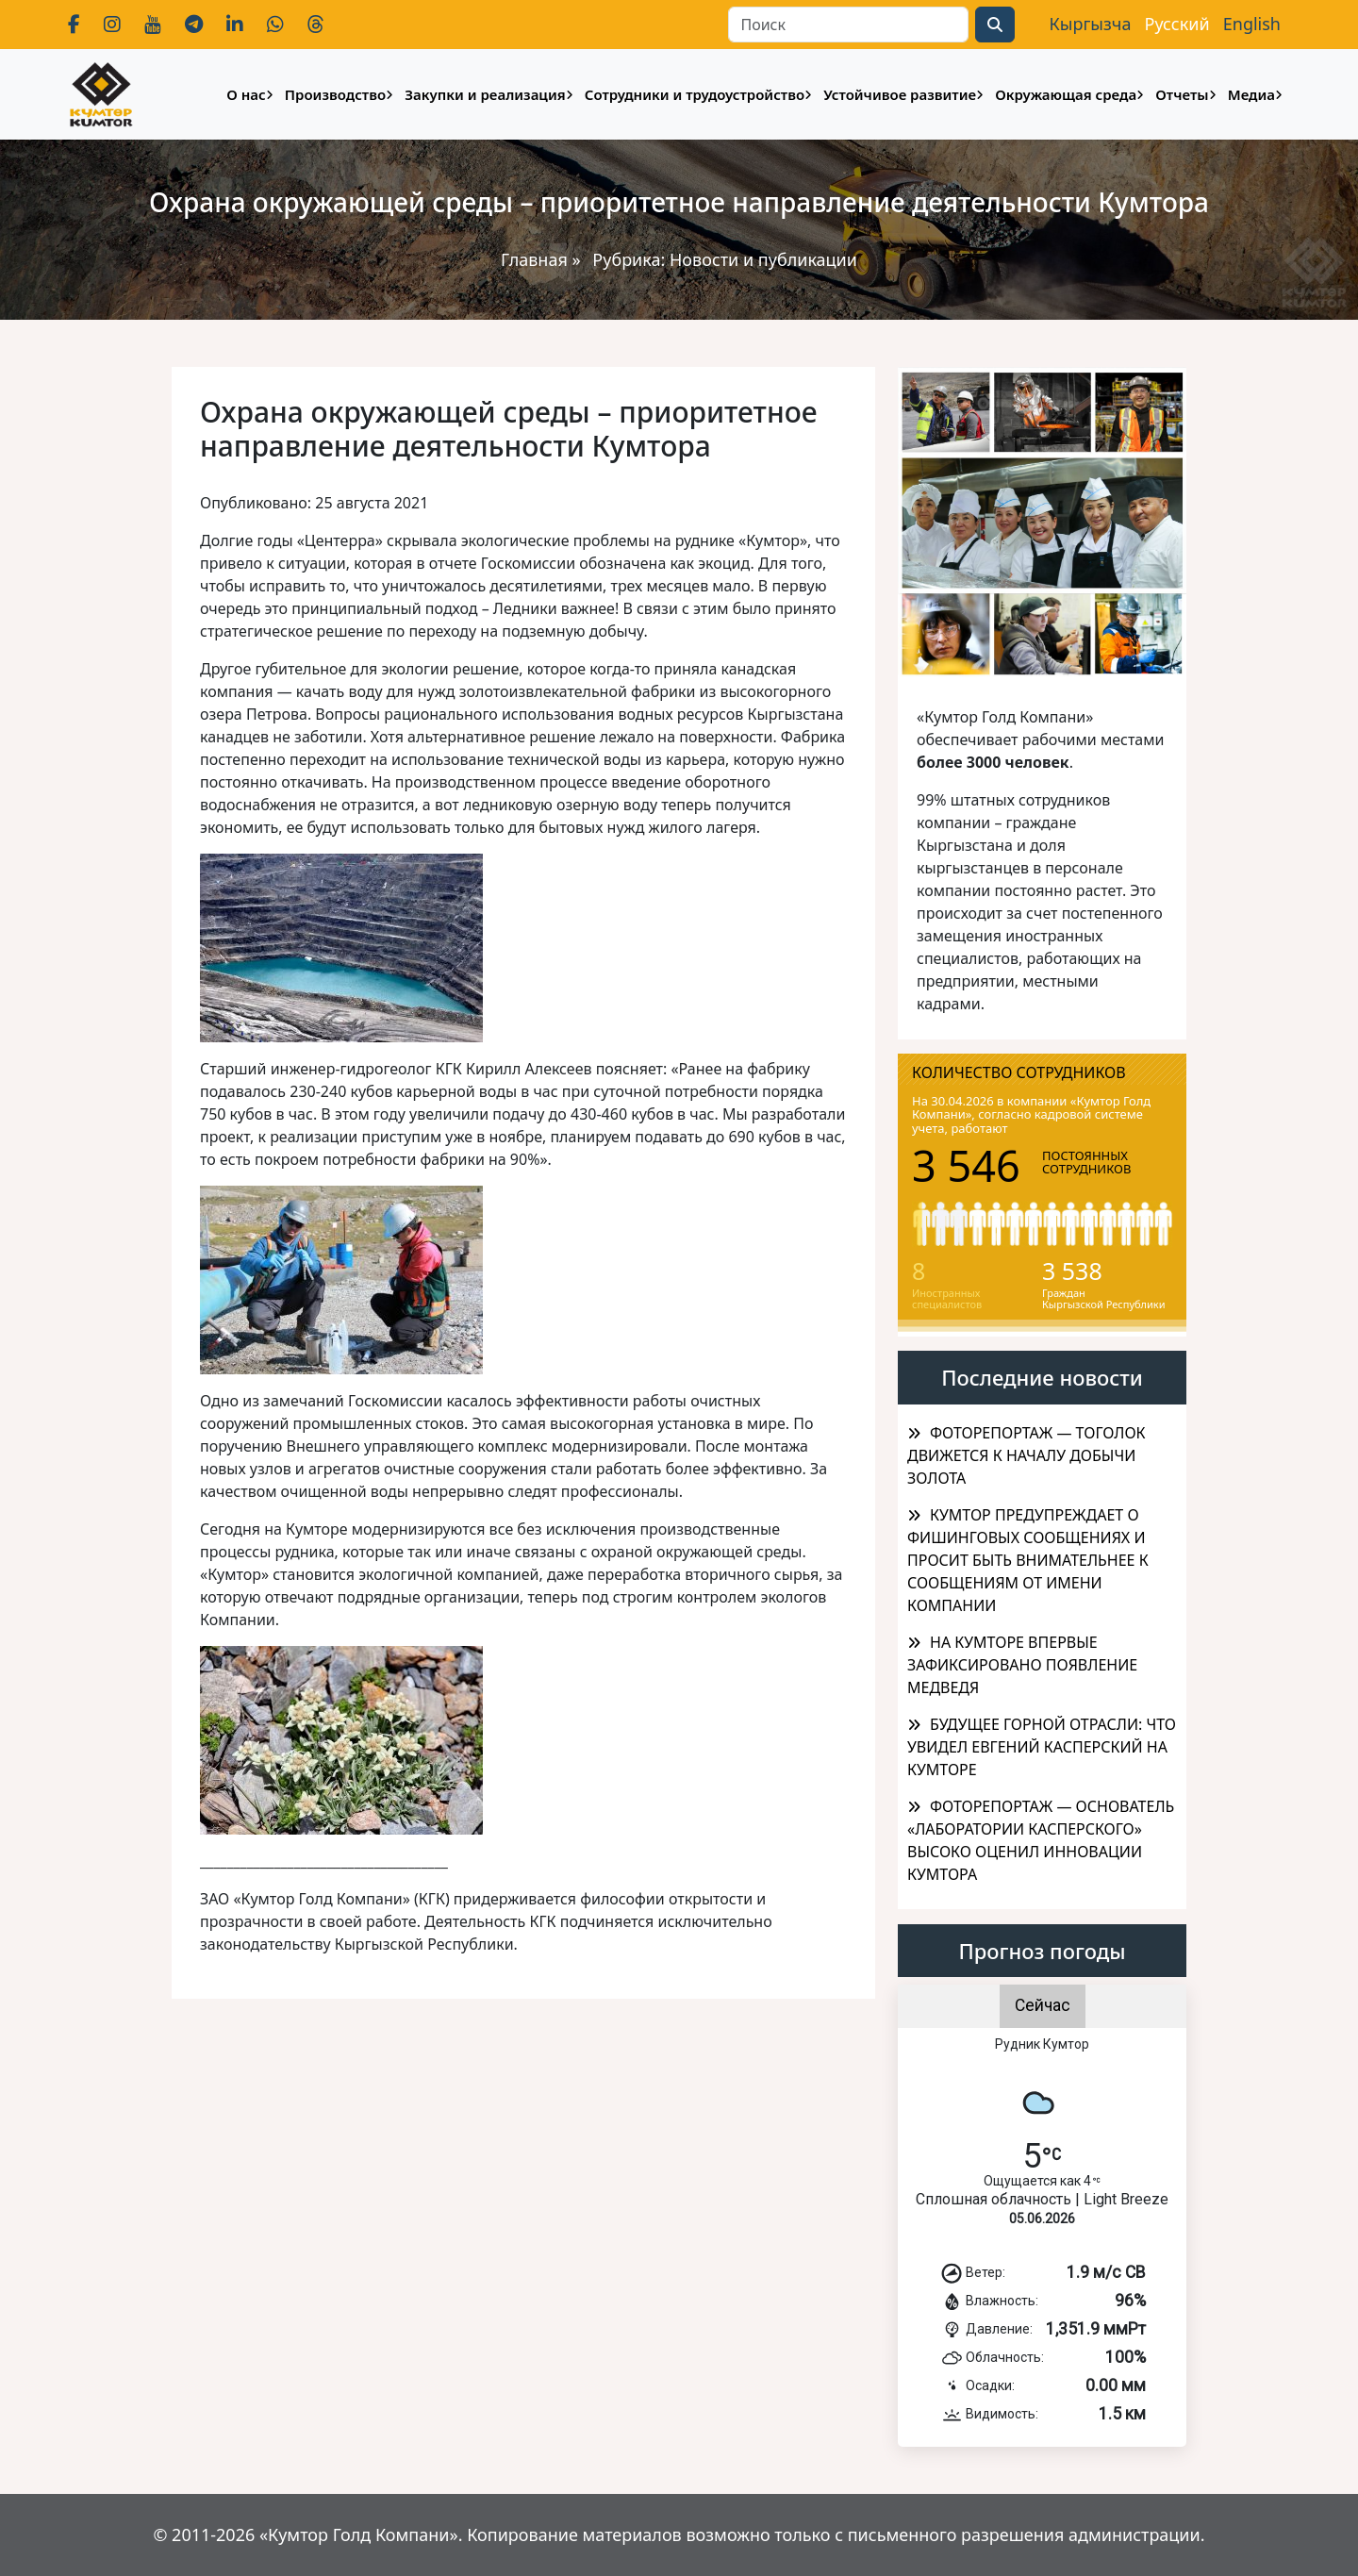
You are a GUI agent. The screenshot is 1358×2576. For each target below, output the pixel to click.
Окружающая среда (1065, 94)
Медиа (1251, 94)
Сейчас (1042, 2005)
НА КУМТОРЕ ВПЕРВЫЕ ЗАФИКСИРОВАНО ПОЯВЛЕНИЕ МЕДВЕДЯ (1022, 1665)
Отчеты (1181, 94)
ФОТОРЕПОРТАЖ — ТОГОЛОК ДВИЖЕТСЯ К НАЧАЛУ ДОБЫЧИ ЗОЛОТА (1026, 1455)
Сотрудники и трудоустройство (694, 94)
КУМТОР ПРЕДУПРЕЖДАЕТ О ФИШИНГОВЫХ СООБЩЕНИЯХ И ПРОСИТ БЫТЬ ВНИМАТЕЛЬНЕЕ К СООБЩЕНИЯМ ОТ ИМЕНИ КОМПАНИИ (1028, 1560)
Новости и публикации (763, 259)
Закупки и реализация (485, 94)
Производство (335, 94)
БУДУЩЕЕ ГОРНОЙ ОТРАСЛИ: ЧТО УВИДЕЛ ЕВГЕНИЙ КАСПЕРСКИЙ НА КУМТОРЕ (1041, 1747)
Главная (534, 259)
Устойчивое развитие (899, 94)
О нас (245, 94)
